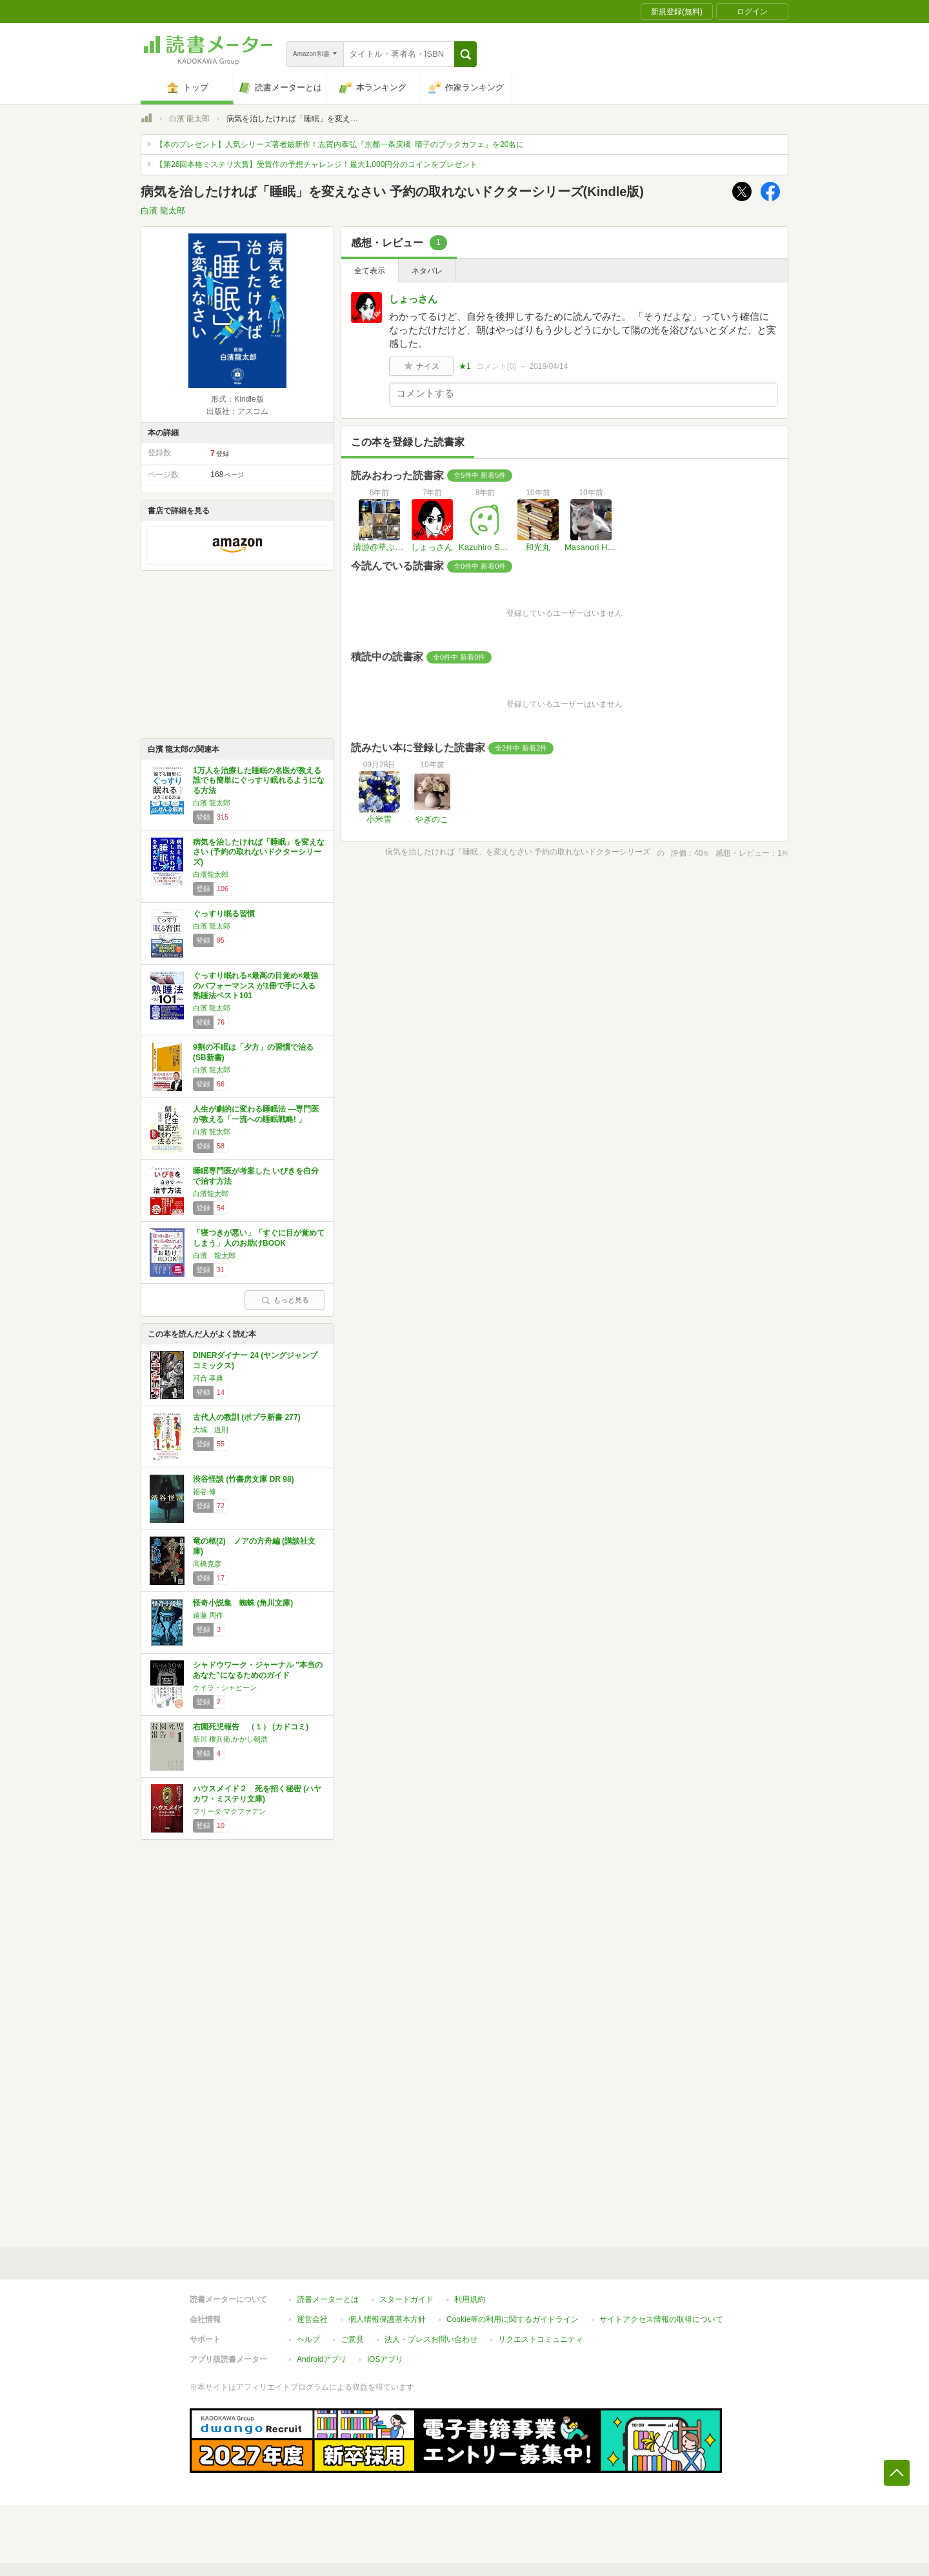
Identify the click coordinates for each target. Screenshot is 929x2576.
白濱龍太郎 (210, 874)
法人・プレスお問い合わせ (431, 2339)
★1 (465, 366)
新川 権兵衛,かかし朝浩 (230, 1739)
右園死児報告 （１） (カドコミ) (250, 1726)
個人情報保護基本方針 (387, 2319)
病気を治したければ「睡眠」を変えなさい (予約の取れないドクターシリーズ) (259, 852)
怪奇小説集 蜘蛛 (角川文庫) (243, 1603)
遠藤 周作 (208, 1615)
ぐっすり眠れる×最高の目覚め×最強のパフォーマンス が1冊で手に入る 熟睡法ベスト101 (255, 985)
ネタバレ (427, 270)
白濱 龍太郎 (189, 118)
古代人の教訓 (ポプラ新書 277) (247, 1417)
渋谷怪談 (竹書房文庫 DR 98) (243, 1479)
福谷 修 (204, 1491)
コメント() (496, 366)
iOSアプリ (385, 2359)
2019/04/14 (548, 366)
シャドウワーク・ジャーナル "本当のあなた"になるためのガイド (258, 1670)
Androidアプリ (321, 2359)
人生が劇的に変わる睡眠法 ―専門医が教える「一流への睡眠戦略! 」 (256, 1114)
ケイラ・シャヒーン (225, 1687)
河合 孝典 (208, 1378)
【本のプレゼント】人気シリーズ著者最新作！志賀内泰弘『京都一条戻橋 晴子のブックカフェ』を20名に (339, 144)
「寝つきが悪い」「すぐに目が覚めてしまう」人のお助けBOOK (259, 1238)
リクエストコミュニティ (540, 2339)
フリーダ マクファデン (229, 1811)
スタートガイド (406, 2299)
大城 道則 (210, 1429)
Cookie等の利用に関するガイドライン (512, 2319)
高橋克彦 (207, 1564)
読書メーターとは (328, 2299)
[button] (465, 54)
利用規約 (469, 2299)
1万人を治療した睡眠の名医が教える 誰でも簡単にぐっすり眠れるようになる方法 (259, 780)
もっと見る (285, 1299)
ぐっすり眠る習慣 (224, 913)
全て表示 (369, 270)
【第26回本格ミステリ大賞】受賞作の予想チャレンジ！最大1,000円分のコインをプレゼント (316, 164)
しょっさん (413, 298)
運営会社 (312, 2319)
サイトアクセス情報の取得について (661, 2319)
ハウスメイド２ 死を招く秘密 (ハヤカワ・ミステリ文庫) (257, 1794)
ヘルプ (308, 2339)
